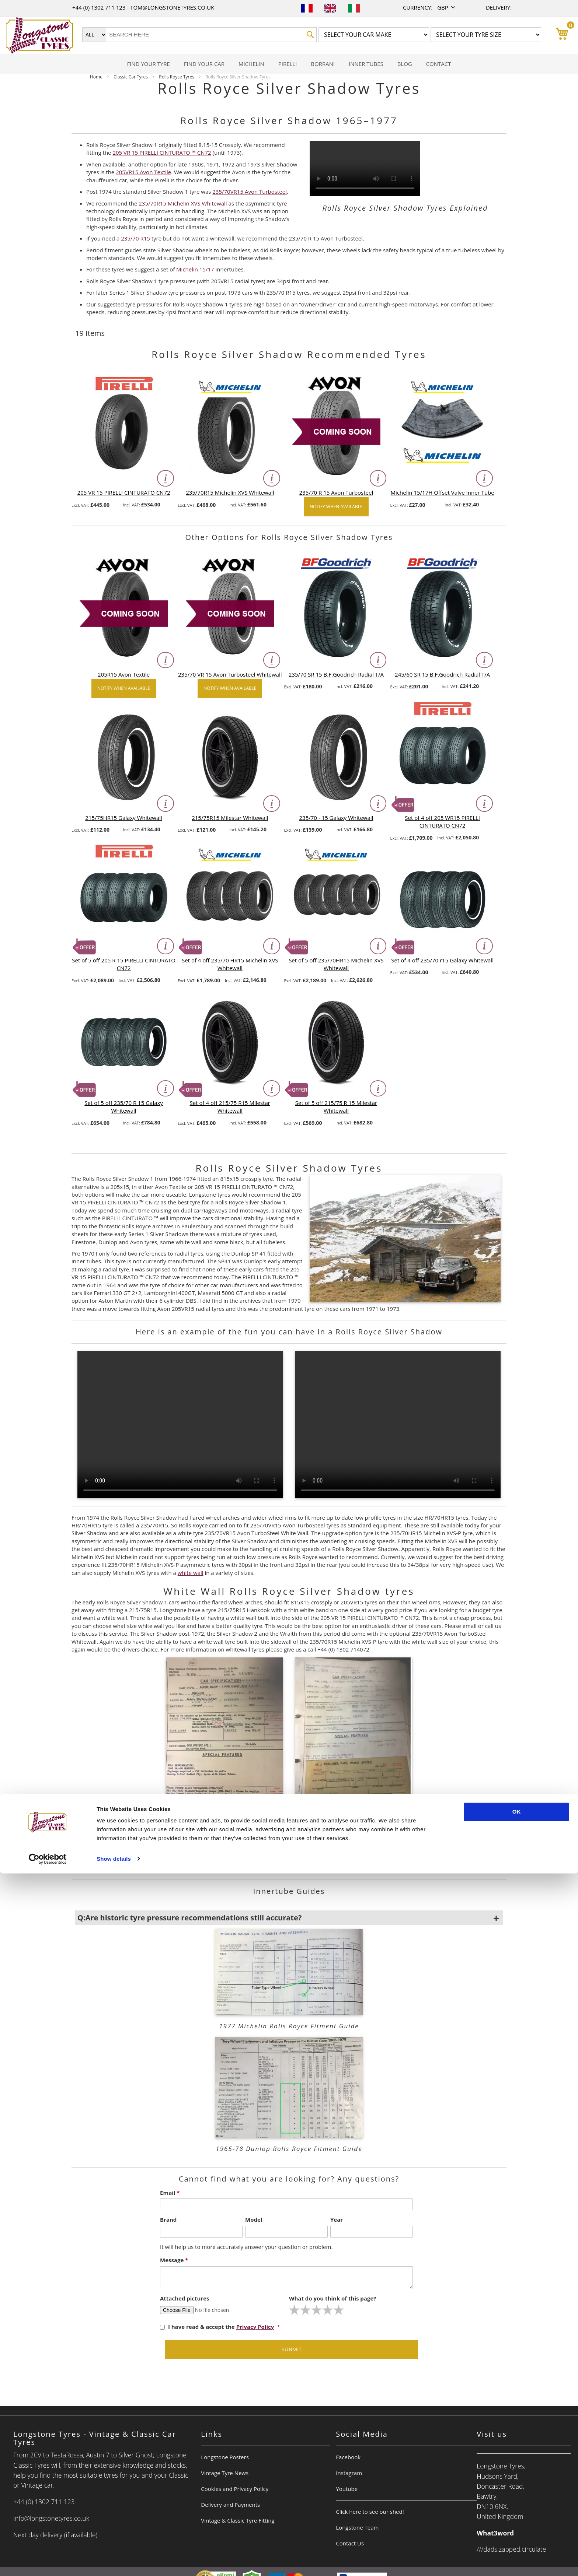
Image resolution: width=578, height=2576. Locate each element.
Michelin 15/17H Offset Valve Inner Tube (442, 492)
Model (253, 2219)
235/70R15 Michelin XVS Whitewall (183, 203)
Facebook (348, 2457)
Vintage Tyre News (224, 2473)
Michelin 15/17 (195, 269)
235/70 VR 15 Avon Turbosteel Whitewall (230, 674)
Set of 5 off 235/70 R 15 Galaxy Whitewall (123, 1106)
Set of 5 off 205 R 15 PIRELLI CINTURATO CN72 (123, 964)
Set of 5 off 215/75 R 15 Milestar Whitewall (336, 1106)
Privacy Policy (255, 2326)
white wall (190, 1572)
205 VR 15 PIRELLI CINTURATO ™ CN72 (161, 152)
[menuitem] (148, 64)
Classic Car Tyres (131, 77)
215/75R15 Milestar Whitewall (230, 817)
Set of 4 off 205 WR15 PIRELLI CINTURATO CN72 (442, 821)
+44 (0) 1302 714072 (293, 1867)
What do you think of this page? (332, 2298)
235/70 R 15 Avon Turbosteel (336, 492)
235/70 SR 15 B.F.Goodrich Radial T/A (336, 674)
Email (170, 2192)
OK (516, 2515)
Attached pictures (184, 2298)
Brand (168, 2219)
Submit (292, 2349)
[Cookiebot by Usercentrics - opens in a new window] (47, 2561)
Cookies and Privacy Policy (234, 2488)
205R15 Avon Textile (124, 674)
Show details (114, 2561)
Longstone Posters (224, 2457)
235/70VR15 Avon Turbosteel (249, 191)
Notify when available (336, 506)
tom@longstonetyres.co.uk (172, 7)
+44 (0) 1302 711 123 (99, 7)
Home (97, 77)
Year (336, 2219)
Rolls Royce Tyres (177, 77)
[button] (447, 7)
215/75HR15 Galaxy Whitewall (123, 817)
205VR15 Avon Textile (143, 172)
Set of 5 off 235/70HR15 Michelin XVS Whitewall (336, 964)
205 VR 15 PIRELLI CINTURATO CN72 (123, 492)
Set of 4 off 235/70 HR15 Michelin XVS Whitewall (230, 964)
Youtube (347, 2488)
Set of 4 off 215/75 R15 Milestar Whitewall (230, 1106)
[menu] (289, 64)
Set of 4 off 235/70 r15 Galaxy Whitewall (442, 960)
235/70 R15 (135, 238)
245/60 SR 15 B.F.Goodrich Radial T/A (442, 674)
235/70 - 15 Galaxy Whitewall (336, 817)
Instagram (349, 2473)
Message (174, 2260)
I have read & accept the (217, 2326)
